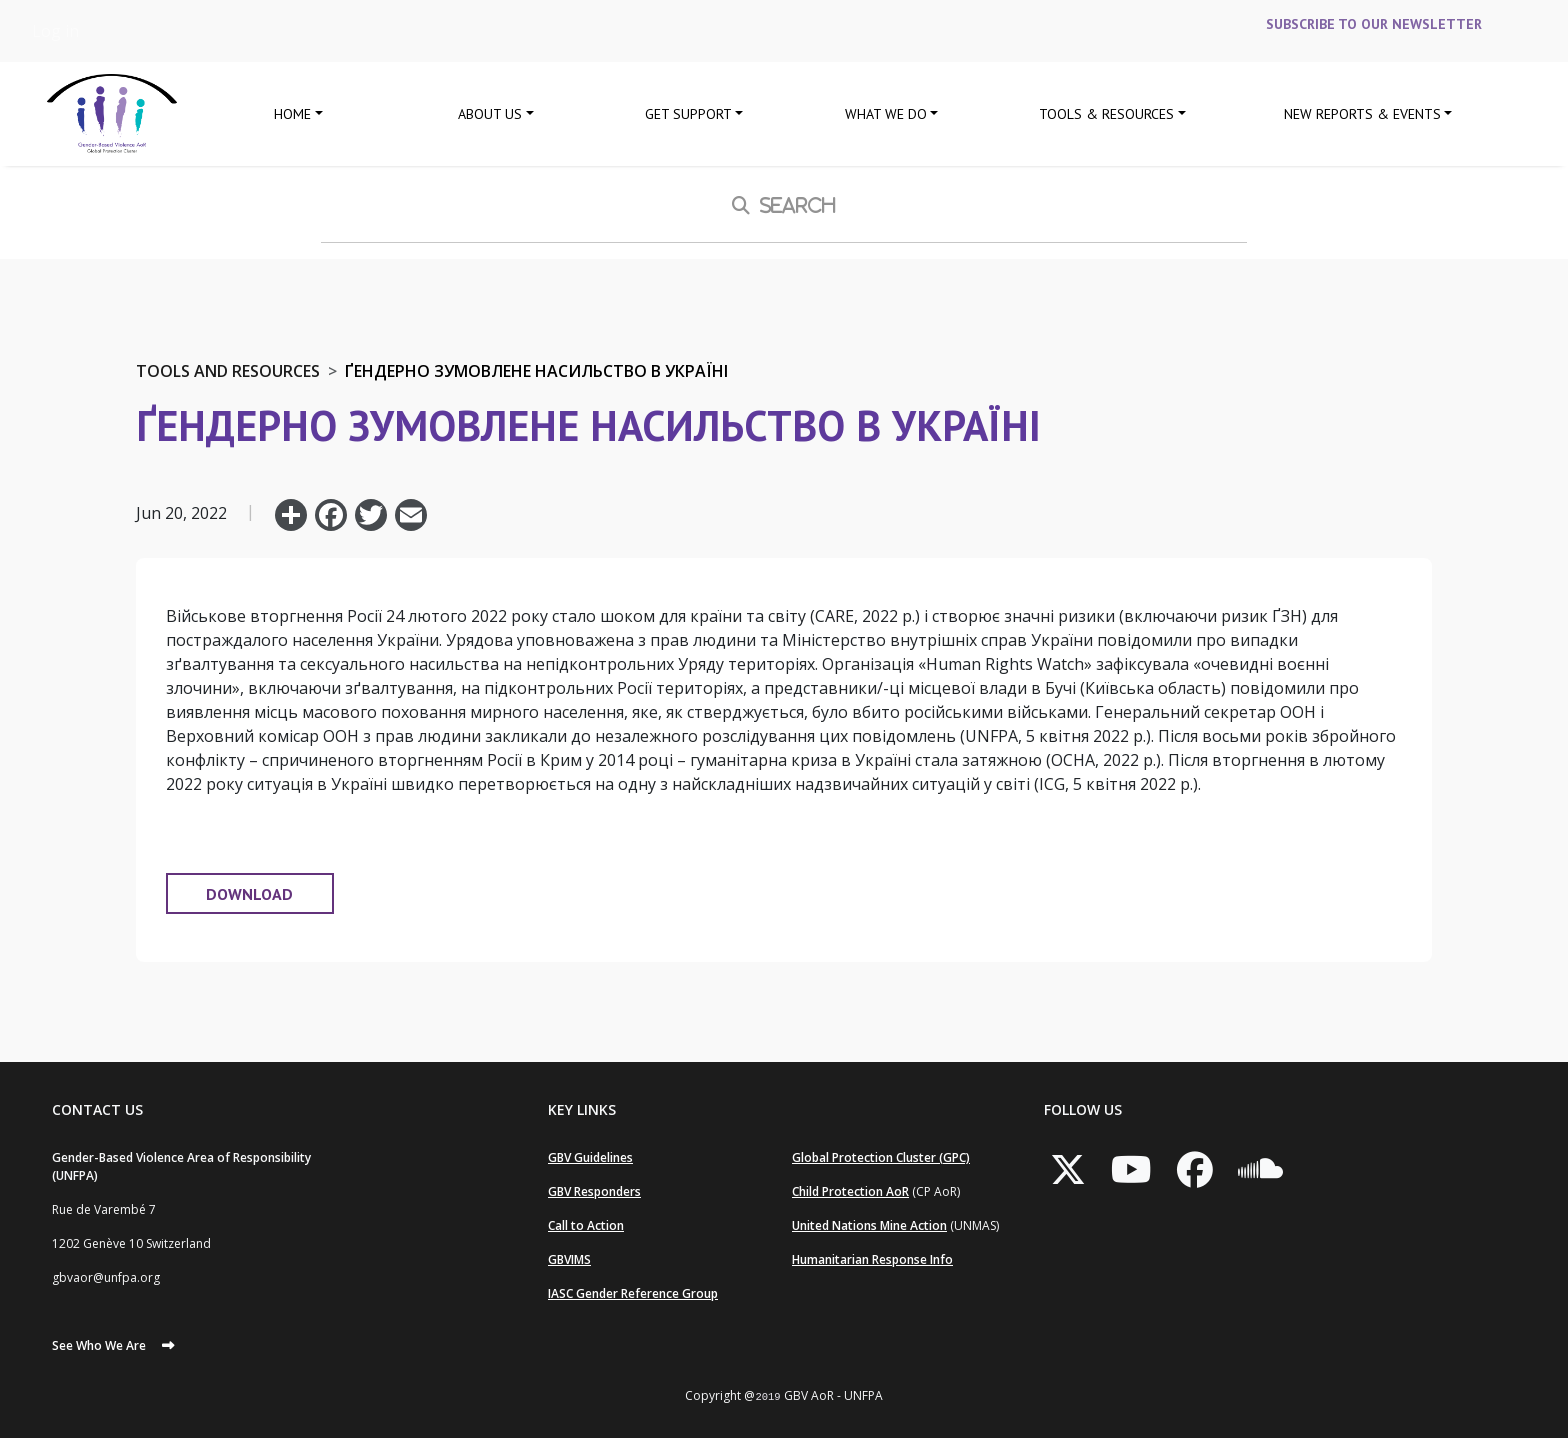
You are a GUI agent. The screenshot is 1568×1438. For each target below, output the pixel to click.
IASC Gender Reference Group (633, 1293)
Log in (55, 31)
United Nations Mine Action (869, 1225)
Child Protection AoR (850, 1191)
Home (292, 114)
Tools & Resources (1106, 114)
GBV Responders (594, 1191)
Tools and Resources (228, 371)
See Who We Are (99, 1345)
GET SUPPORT (688, 114)
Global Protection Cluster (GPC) (881, 1157)
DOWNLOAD (249, 894)
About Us (490, 114)
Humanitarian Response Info (872, 1259)
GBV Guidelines (590, 1157)
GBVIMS (569, 1259)
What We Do (886, 114)
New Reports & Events (1362, 114)
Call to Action (586, 1225)
